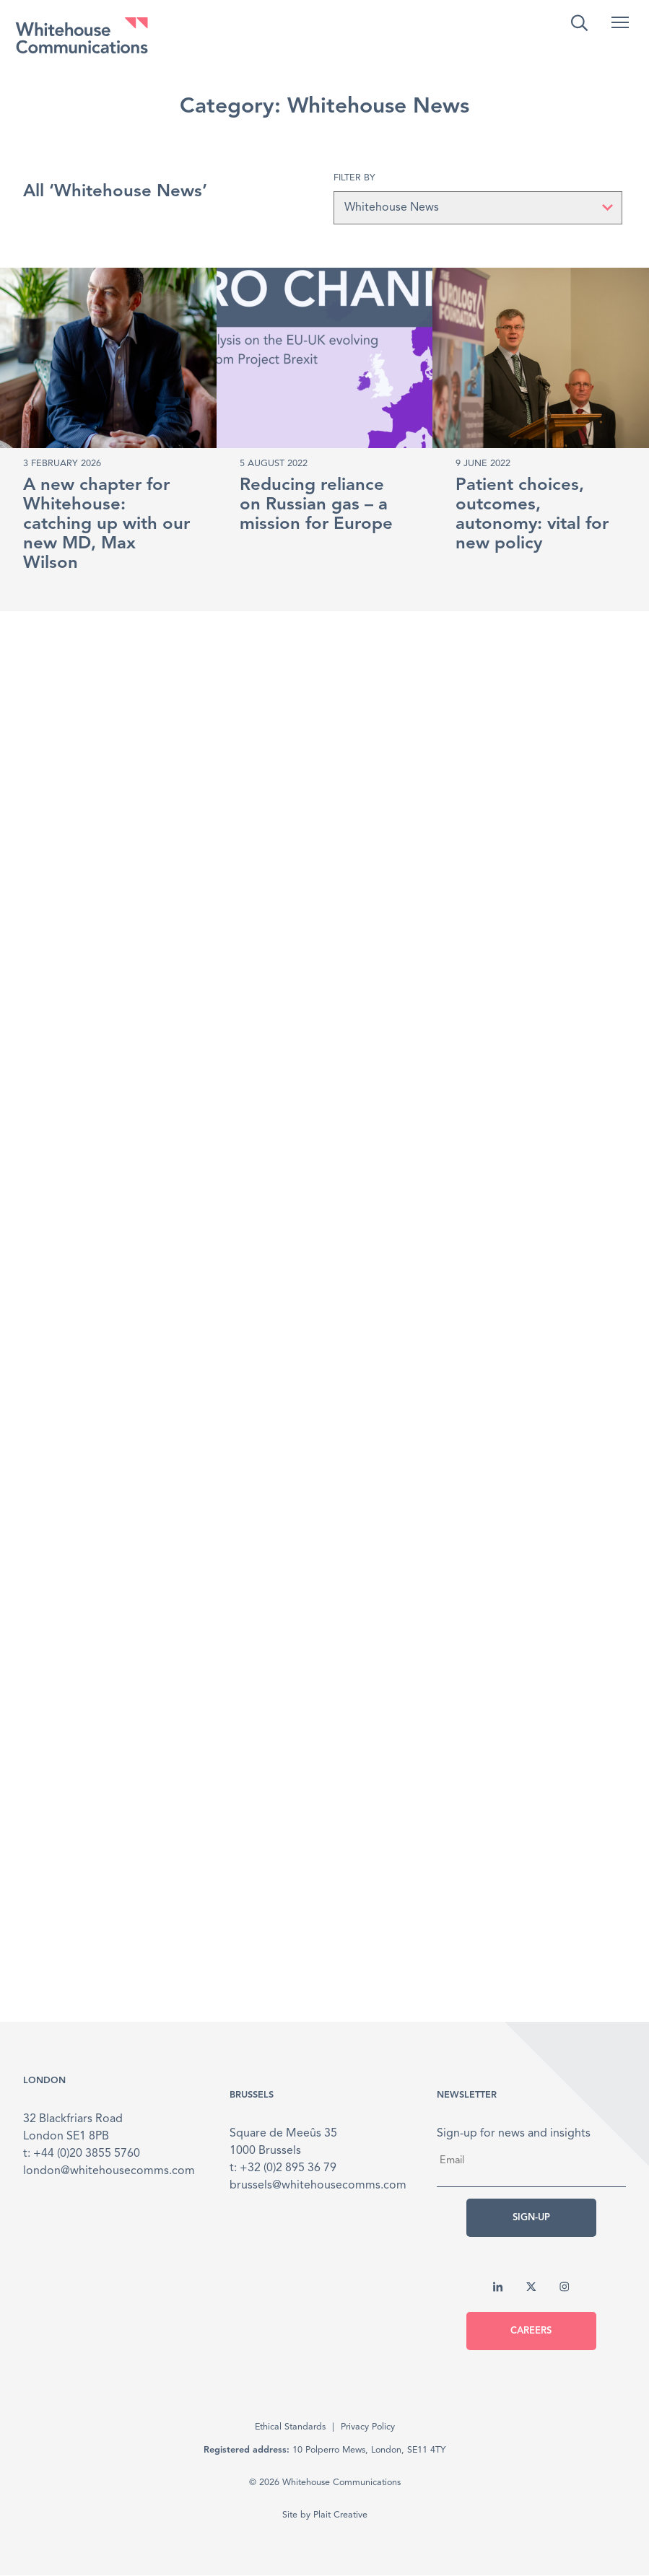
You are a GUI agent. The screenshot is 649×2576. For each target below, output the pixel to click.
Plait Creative (340, 2515)
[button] (620, 22)
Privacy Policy (368, 2427)
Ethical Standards (290, 2427)
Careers (531, 2331)
